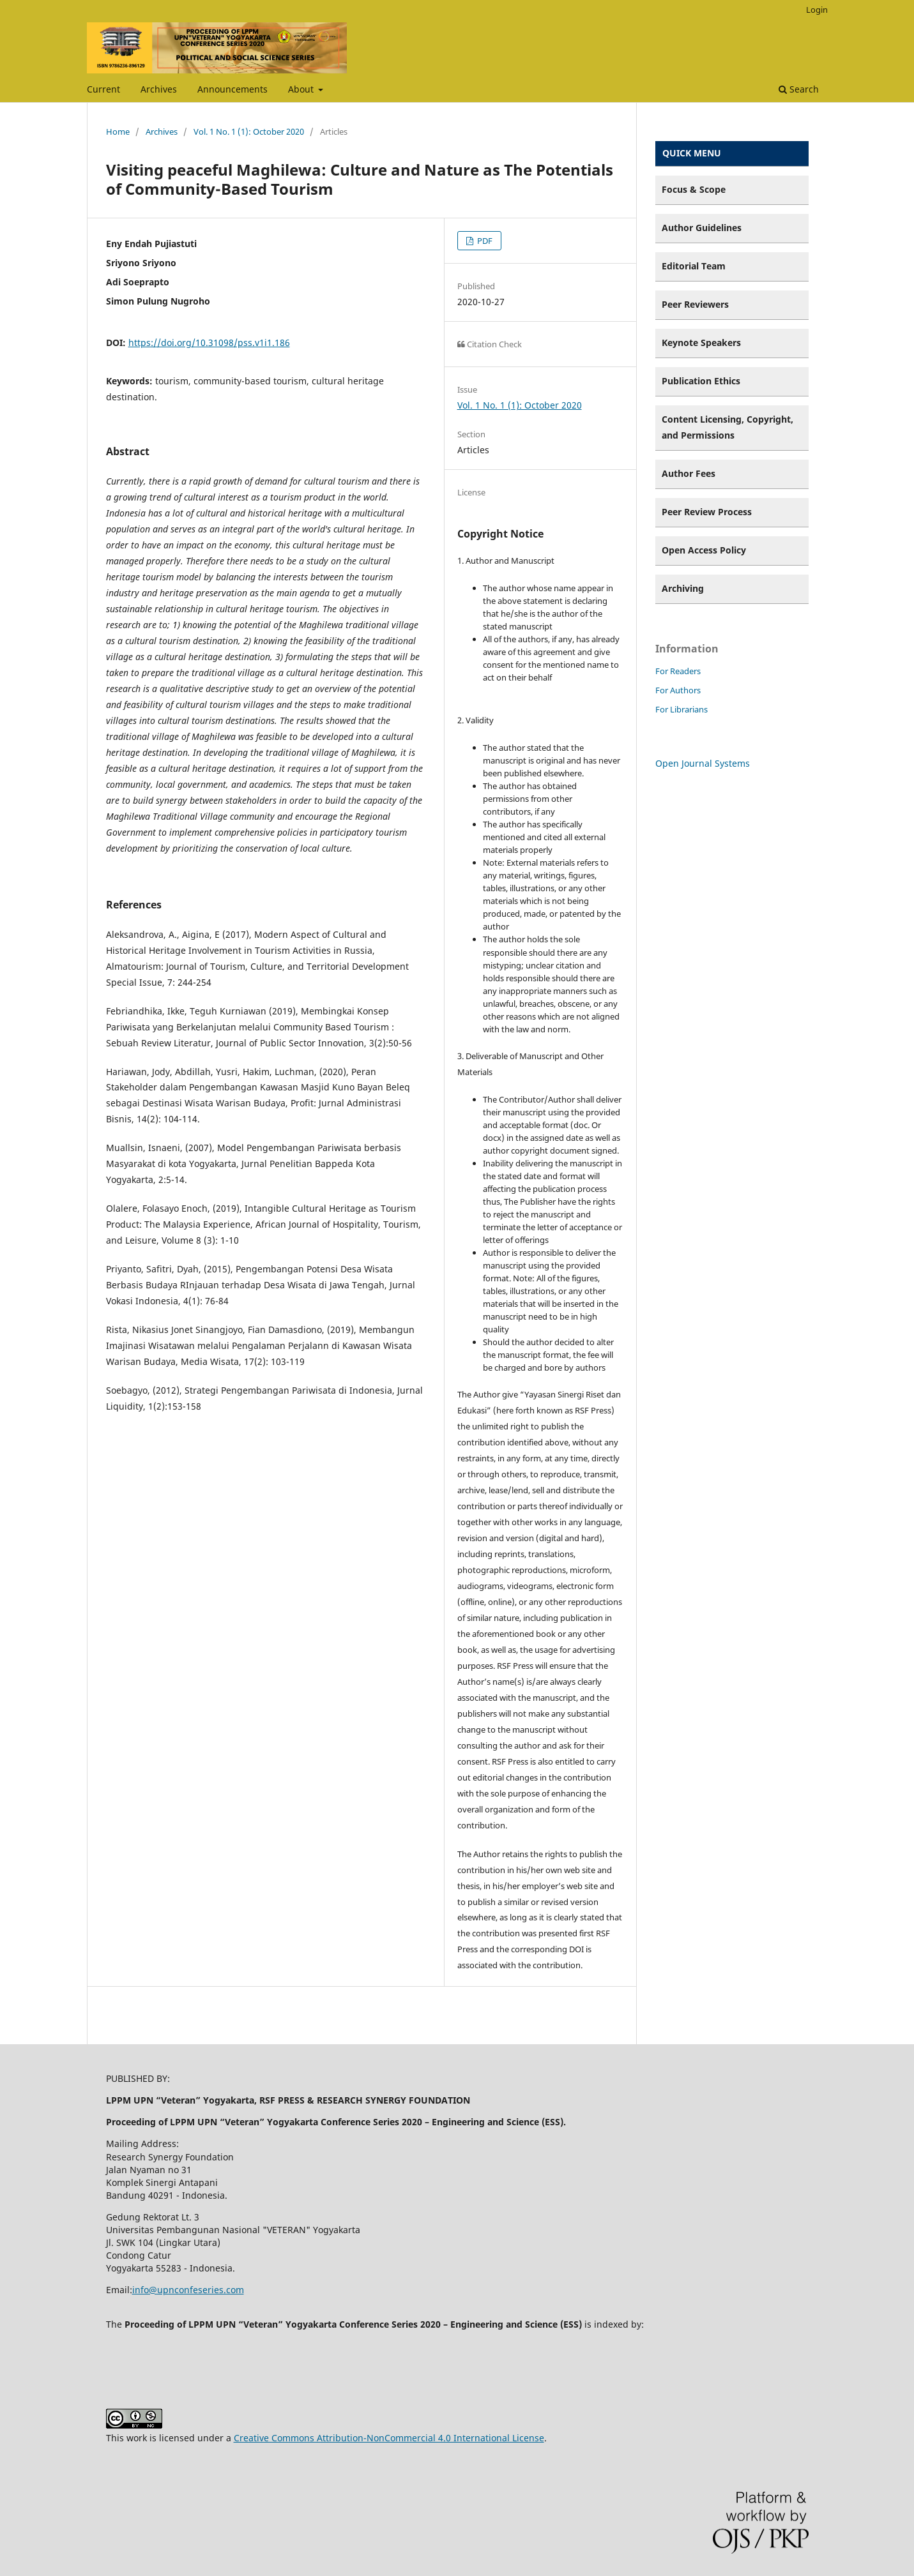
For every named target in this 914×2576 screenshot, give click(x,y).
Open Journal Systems (702, 763)
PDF (483, 240)
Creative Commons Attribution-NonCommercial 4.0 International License (389, 2438)
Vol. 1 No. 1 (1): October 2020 (249, 131)
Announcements (232, 89)
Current (103, 89)
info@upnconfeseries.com (188, 2290)
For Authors (678, 690)
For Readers (678, 671)
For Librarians (681, 709)
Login (817, 9)
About (302, 89)
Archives (159, 89)
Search (799, 89)
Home (118, 131)
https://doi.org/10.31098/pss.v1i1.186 (209, 342)
